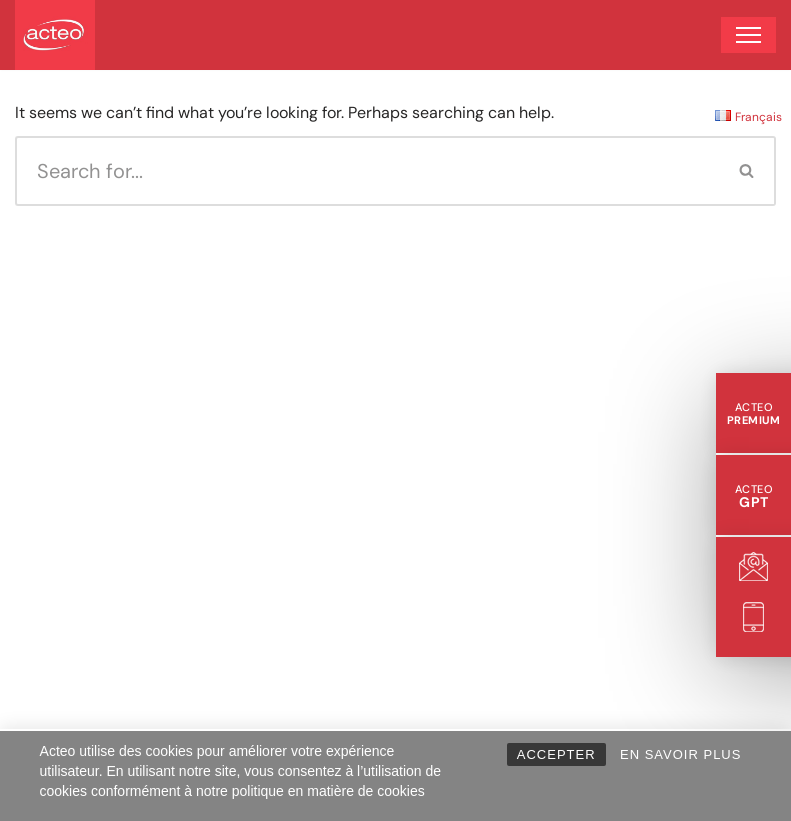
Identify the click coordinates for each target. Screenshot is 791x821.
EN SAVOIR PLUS (680, 754)
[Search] (367, 171)
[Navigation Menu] (748, 35)
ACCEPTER (556, 754)
